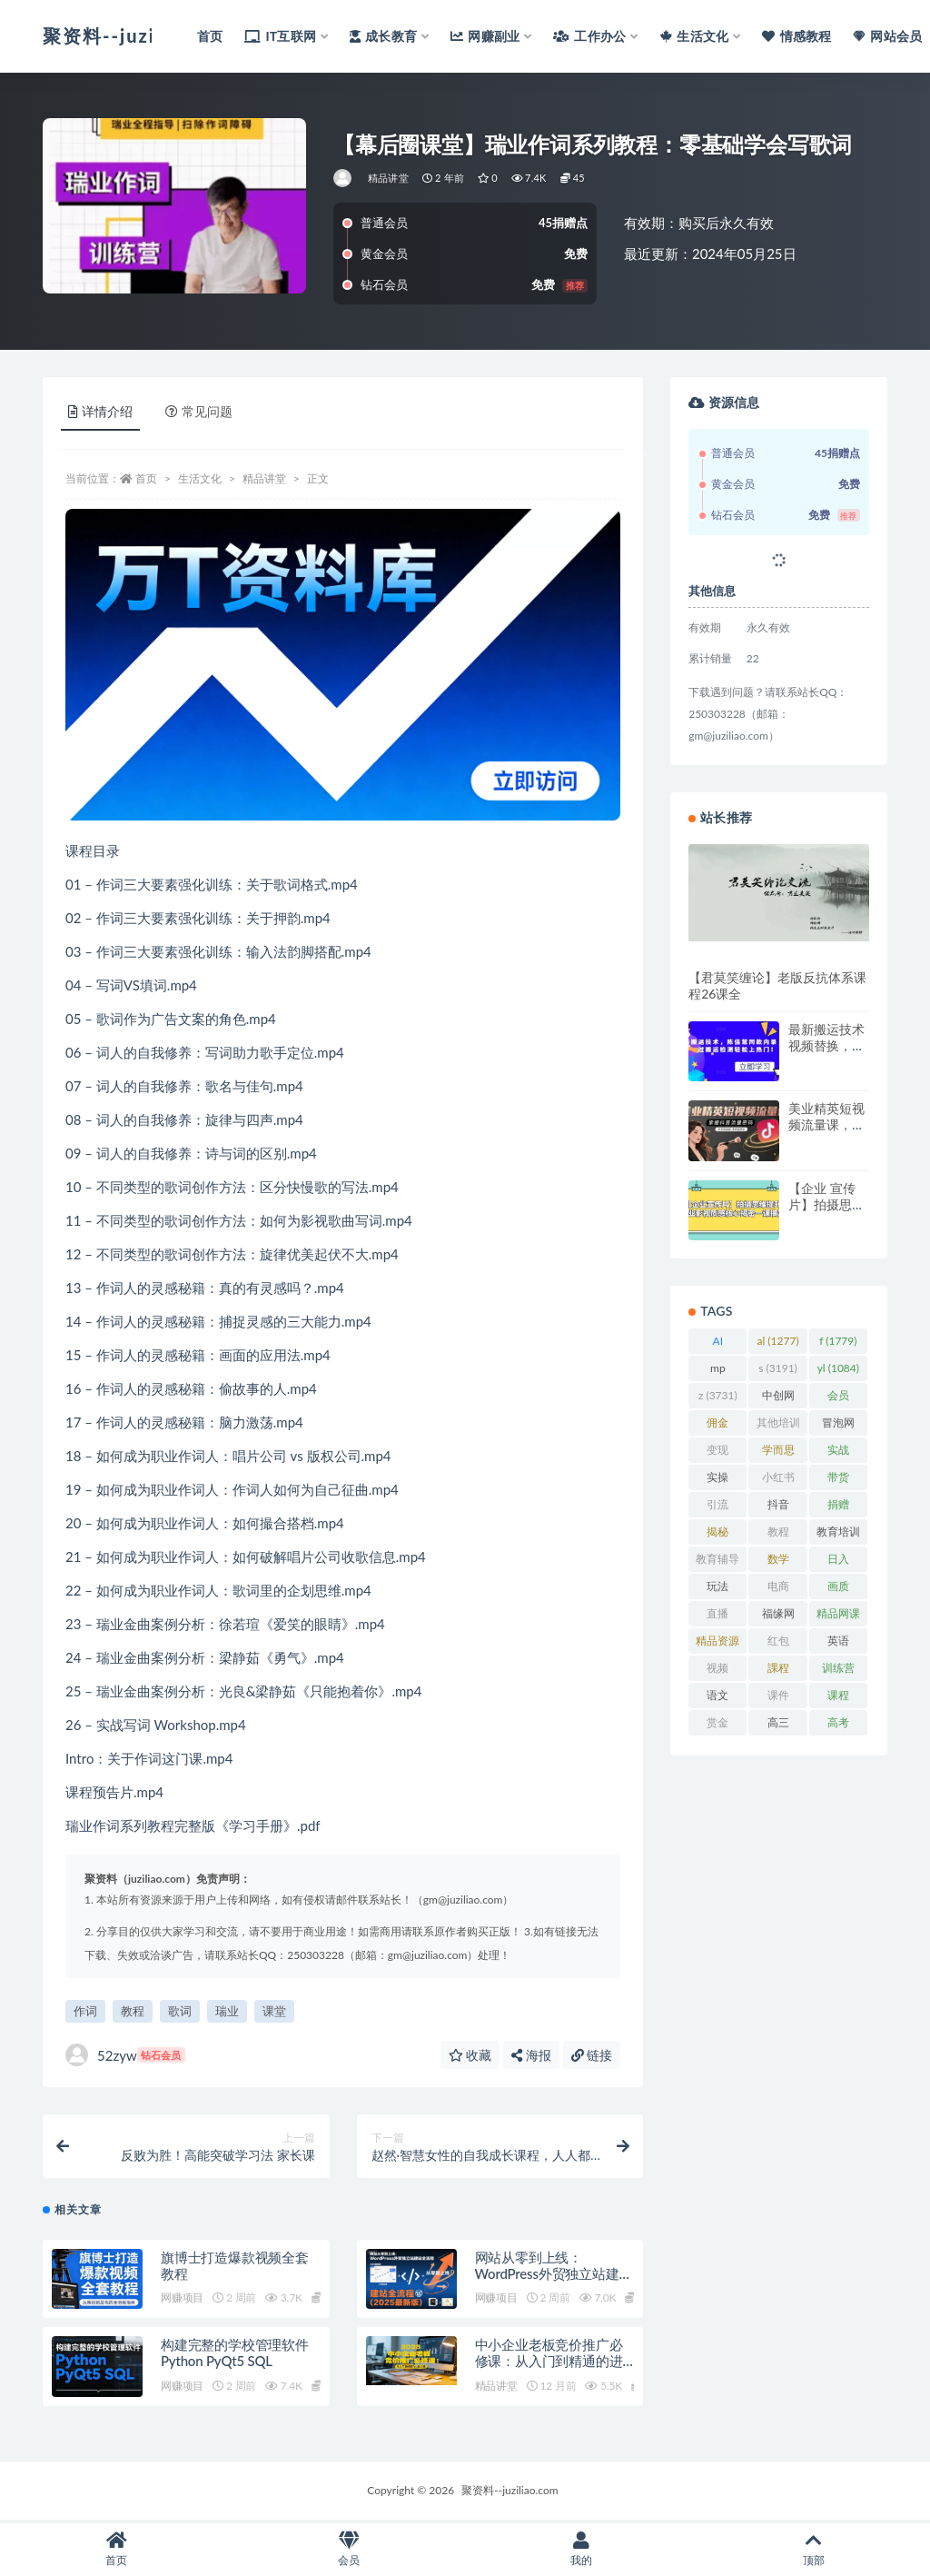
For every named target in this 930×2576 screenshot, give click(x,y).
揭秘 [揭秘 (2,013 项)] (717, 1535)
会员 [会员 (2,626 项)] (838, 1398)
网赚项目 (182, 2299)
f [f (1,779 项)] (837, 1341)
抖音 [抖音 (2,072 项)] (777, 1507)
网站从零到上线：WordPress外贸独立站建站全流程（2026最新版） (554, 2274)
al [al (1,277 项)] (778, 1341)
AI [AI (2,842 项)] (717, 1344)
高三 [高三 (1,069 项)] (777, 1726)
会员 (348, 2549)
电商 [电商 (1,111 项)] (777, 1589)
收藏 (470, 2055)
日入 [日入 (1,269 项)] (838, 1562)
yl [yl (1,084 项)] (838, 1368)
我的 (581, 2549)
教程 (132, 2011)
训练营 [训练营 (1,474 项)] (838, 1671)
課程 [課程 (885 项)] (778, 1671)
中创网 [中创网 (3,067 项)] (778, 1398)
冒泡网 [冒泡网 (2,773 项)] (838, 1426)
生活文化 (200, 478)
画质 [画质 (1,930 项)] (838, 1589)
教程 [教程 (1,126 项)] (777, 1535)
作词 (85, 2011)
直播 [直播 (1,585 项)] (717, 1616)
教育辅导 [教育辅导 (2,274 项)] (717, 1562)
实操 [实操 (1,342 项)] (717, 1480)
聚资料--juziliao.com (509, 2492)
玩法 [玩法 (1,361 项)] (717, 1589)
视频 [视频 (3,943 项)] (717, 1671)
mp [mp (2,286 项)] (717, 1371)
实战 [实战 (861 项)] (838, 1453)
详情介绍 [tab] (100, 411)
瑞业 (227, 2011)
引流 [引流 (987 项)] (718, 1507)
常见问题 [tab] (198, 411)
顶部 (814, 2549)
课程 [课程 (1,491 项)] (838, 1698)
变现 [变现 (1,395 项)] (717, 1453)
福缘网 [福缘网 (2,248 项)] (778, 1616)
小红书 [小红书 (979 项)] (778, 1480)
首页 (146, 478)
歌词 (180, 2011)
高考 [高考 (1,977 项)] (838, 1726)
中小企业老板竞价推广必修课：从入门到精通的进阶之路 (549, 2362)
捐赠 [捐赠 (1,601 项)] (838, 1507)
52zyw (125, 2055)
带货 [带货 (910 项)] (838, 1480)
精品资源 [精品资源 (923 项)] (717, 1644)
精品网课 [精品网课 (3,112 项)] (838, 1616)
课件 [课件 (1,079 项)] (777, 1698)
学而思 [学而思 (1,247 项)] (778, 1453)
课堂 (274, 2011)
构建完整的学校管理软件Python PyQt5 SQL (235, 2354)
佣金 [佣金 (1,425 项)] (717, 1426)
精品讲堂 (388, 178)
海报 (531, 2055)
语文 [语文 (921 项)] (718, 1698)
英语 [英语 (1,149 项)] (838, 1644)
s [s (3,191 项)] (777, 1368)
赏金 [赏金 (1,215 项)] (717, 1726)
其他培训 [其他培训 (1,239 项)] (778, 1426)
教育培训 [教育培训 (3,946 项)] (838, 1535)
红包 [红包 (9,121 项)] (777, 1644)
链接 (592, 2055)
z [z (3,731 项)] (717, 1395)
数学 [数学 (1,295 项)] (777, 1562)
